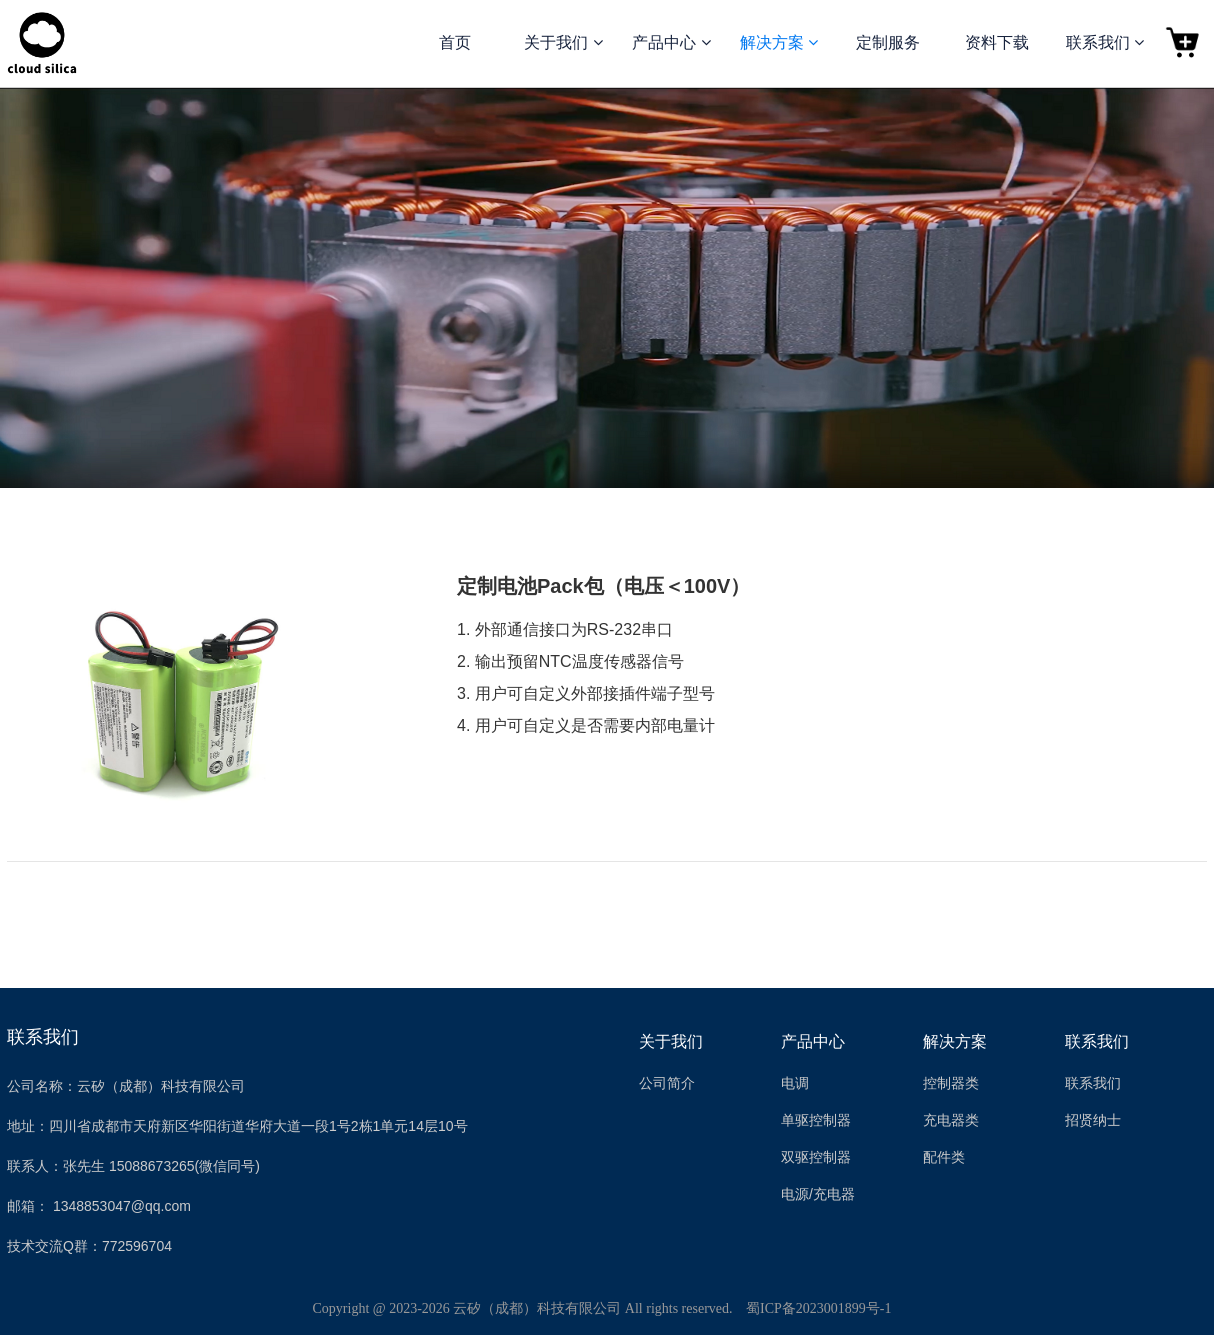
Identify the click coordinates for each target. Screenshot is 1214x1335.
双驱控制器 (816, 1157)
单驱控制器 (816, 1120)
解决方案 (955, 1041)
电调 (795, 1083)
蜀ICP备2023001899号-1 (818, 1308)
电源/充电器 (818, 1194)
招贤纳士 (1093, 1120)
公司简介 (667, 1083)
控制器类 (951, 1083)
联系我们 (1097, 1041)
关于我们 (671, 1041)
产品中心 (813, 1041)
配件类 (944, 1157)
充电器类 (951, 1120)
